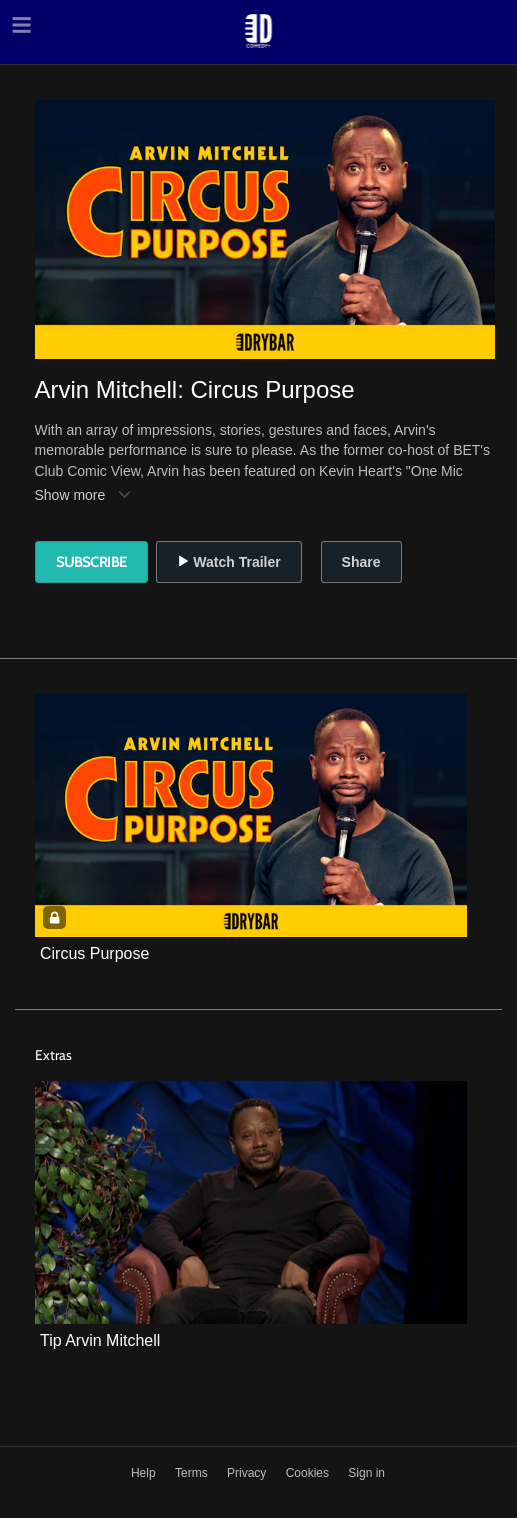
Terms (193, 1473)
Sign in (366, 1473)
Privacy (248, 1473)
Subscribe (91, 562)
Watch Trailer (228, 562)
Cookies (309, 1473)
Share (361, 562)
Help (145, 1473)
